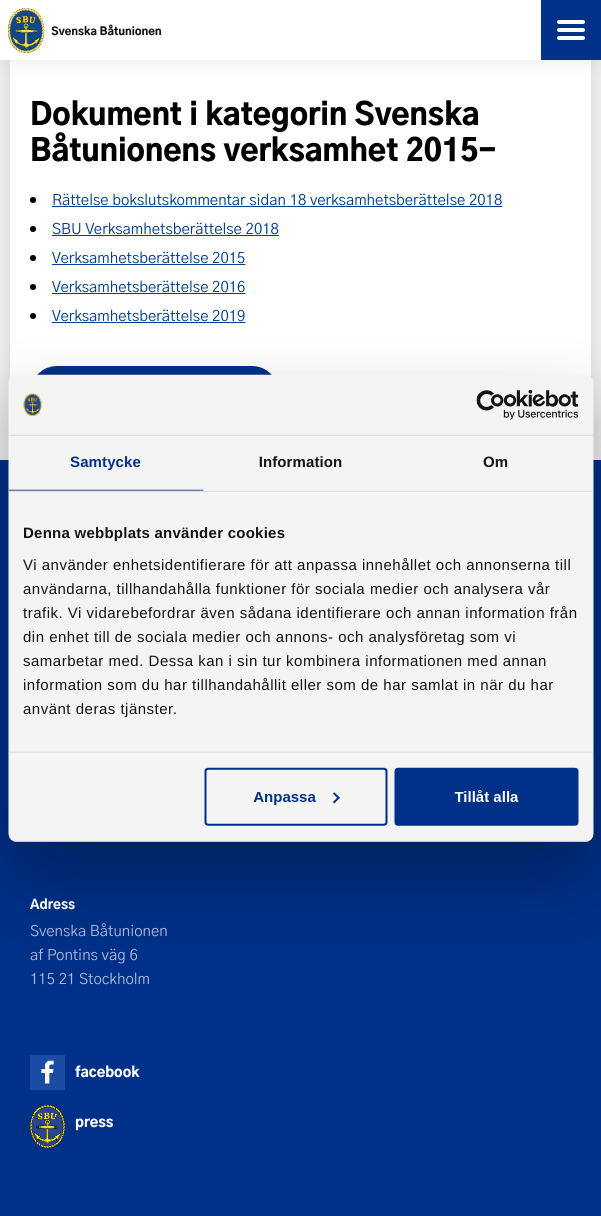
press (94, 1121)
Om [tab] (495, 462)
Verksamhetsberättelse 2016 (148, 286)
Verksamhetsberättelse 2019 (148, 315)
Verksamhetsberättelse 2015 (148, 257)
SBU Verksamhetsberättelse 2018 (165, 228)
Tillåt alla (486, 795)
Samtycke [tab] (105, 462)
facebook (107, 1071)
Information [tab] (301, 462)
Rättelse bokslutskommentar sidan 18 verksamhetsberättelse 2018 (277, 199)
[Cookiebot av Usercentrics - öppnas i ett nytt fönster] (490, 405)
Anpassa (296, 795)
